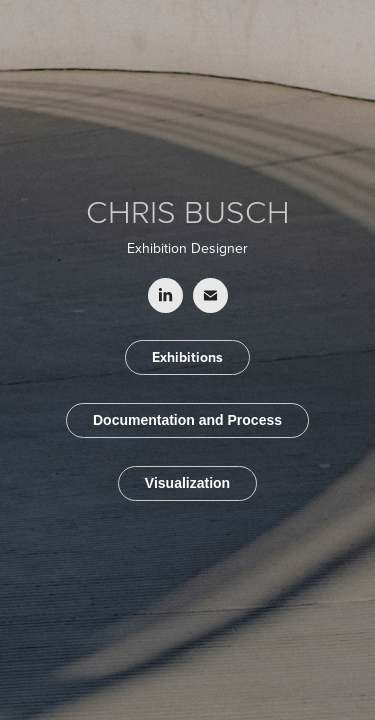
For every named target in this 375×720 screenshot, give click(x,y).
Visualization (187, 483)
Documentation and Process (187, 420)
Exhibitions (187, 357)
